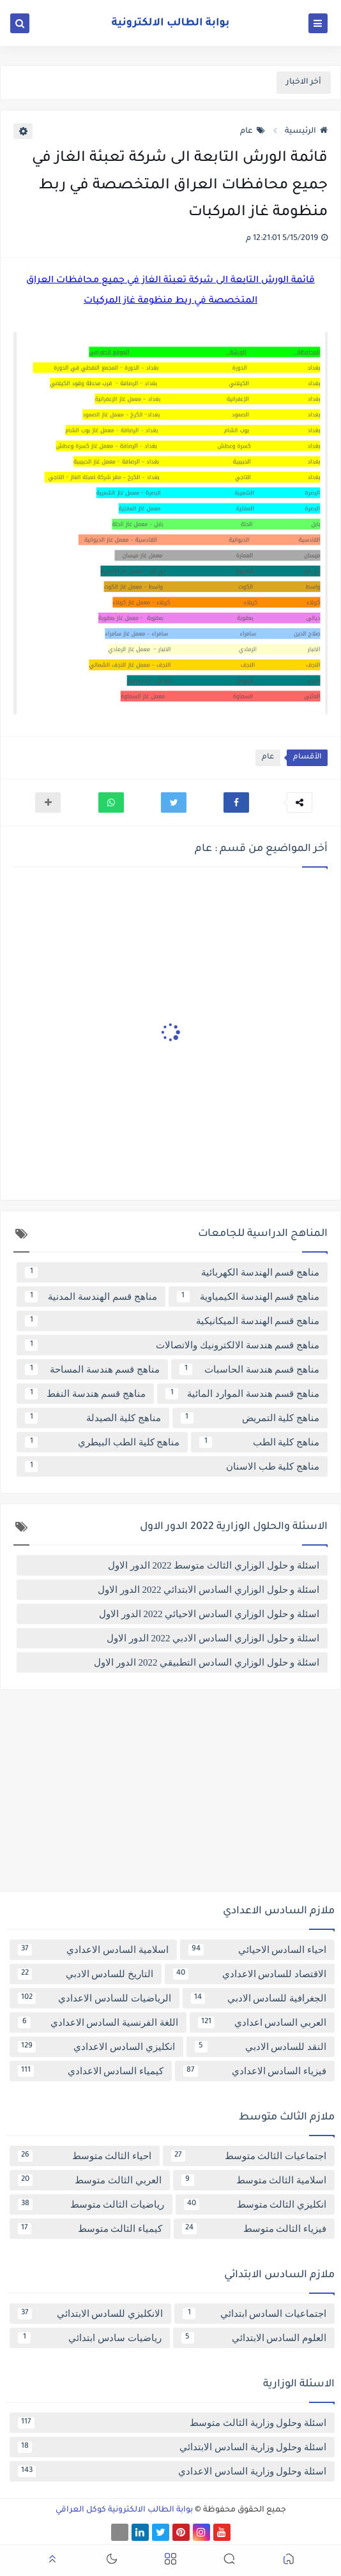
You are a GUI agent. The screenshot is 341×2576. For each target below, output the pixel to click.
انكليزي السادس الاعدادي (96, 2047)
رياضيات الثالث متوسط (91, 2204)
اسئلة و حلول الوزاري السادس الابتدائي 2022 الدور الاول (208, 1590)
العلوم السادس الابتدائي (254, 2338)
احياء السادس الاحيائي (257, 1949)
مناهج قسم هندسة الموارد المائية (242, 1393)
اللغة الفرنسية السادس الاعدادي (98, 2022)
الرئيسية (306, 131)
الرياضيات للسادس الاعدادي (94, 1998)
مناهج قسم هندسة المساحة (92, 1369)
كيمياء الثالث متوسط (90, 2228)
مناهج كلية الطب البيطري (102, 1442)
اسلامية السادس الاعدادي (93, 1949)
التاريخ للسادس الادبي (85, 1974)
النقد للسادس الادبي (261, 2047)
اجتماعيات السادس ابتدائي (254, 2313)
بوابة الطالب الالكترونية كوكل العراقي (124, 2510)
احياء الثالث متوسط (84, 2156)
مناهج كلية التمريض (250, 1418)
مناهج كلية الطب (259, 1442)
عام (252, 131)
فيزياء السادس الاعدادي (254, 2071)
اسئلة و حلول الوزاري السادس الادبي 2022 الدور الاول (213, 1638)
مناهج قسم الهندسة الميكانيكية (172, 1321)
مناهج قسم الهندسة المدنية (91, 1296)
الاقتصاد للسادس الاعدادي (249, 1974)
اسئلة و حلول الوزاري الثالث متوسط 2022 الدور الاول (213, 1565)
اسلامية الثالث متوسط (254, 2180)
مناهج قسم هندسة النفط (85, 1393)
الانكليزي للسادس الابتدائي (90, 2313)
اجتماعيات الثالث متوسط (248, 2156)
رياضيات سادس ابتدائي (90, 2338)
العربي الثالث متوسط (90, 2180)
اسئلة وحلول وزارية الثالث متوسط (172, 2423)
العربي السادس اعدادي (262, 2022)
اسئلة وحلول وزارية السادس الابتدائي (172, 2447)
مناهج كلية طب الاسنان (172, 1466)
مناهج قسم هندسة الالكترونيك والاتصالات (172, 1345)
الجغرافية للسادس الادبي (259, 1998)
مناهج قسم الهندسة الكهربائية (172, 1272)
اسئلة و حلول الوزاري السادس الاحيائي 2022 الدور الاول (209, 1614)
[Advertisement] (170, 1795)
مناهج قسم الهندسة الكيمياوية (248, 1296)
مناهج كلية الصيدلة (93, 1418)
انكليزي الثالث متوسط (255, 2204)
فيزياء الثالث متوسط (254, 2228)
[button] (236, 802)
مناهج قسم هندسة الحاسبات (249, 1369)
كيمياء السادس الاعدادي (90, 2071)
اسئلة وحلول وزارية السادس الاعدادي (172, 2471)
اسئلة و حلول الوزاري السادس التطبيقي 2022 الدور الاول (206, 1662)
